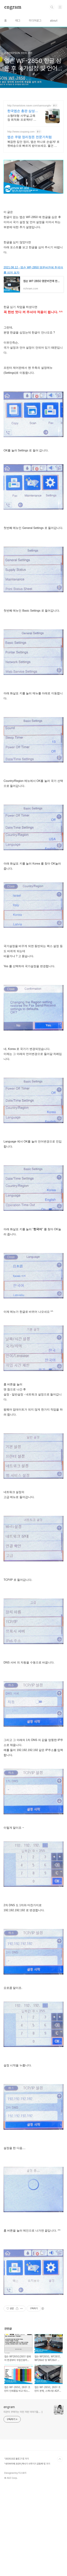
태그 (17, 20)
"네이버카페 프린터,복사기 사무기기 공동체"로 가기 (27, 2463)
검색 (52, 7)
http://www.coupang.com (21, 131)
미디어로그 (35, 20)
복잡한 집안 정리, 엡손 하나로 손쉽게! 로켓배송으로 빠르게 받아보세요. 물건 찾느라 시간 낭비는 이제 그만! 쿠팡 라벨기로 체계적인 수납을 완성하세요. (33, 144)
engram (12, 7)
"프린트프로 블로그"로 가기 (16, 2458)
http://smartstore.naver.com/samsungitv (29, 105)
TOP (60, 2459)
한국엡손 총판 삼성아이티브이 (22, 111)
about (54, 20)
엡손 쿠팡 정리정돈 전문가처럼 (29, 137)
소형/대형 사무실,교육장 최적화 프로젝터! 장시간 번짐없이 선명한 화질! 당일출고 (21, 118)
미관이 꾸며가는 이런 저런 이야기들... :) (23, 2411)
